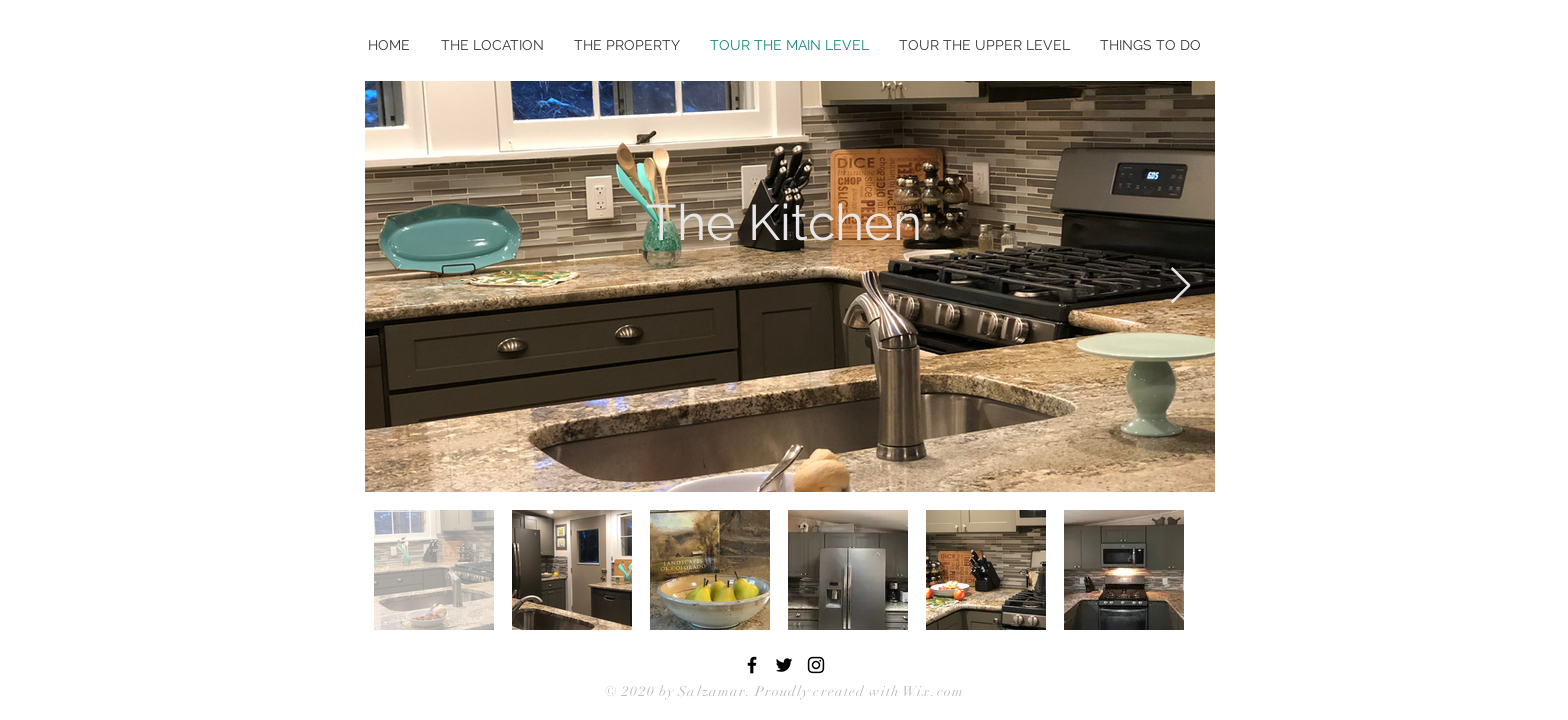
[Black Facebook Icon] (752, 665)
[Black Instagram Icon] (816, 665)
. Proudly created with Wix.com (855, 691)
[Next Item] (1180, 286)
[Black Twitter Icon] (784, 665)
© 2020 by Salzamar (675, 691)
